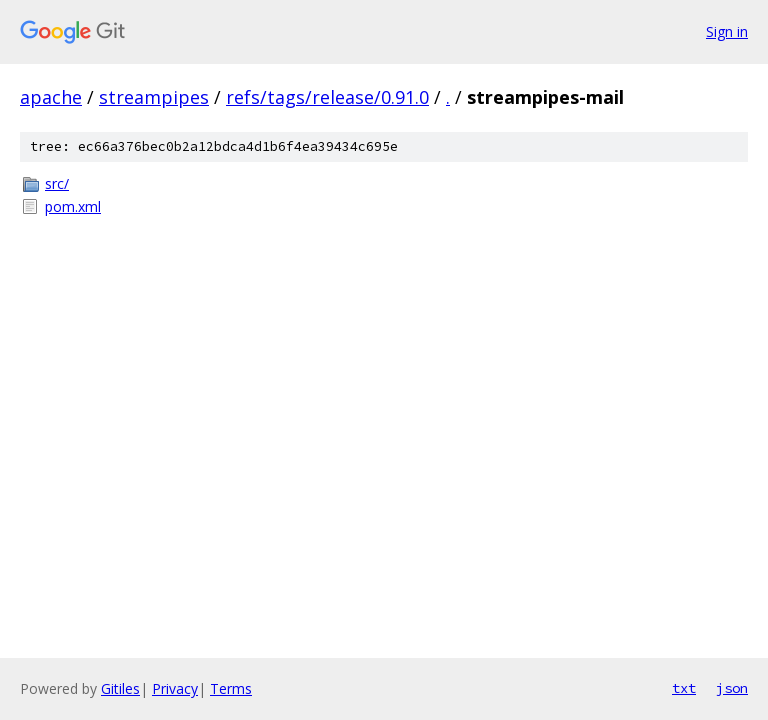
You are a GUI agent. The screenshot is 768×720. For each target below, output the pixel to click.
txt (684, 688)
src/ (57, 183)
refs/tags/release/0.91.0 (327, 97)
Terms (231, 688)
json (732, 688)
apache (51, 97)
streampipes (154, 97)
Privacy (175, 688)
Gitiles (120, 688)
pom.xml (73, 206)
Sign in (727, 31)
